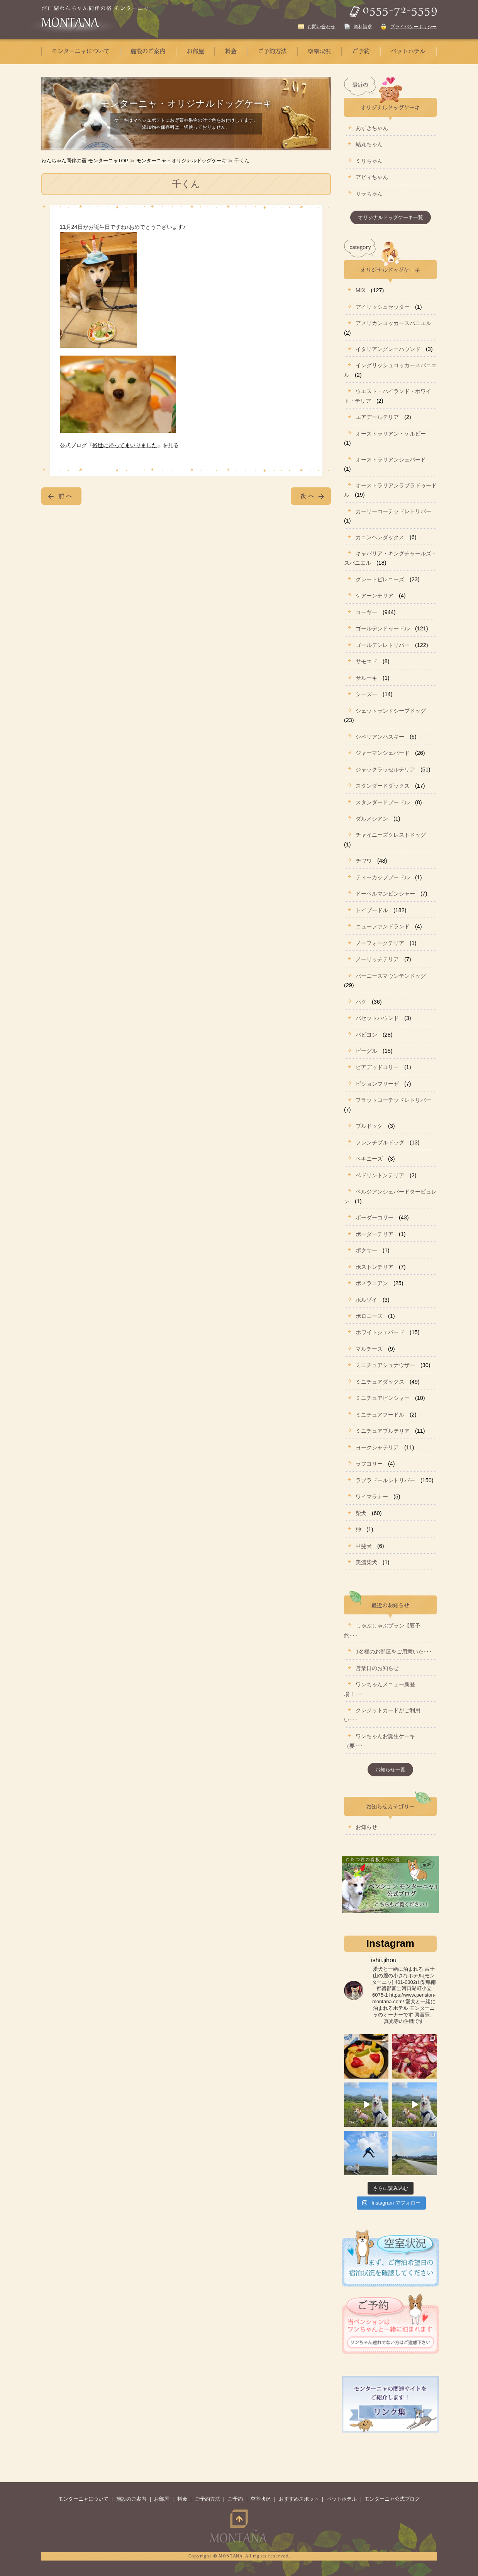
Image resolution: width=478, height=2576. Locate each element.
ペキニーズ (369, 1159)
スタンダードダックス (383, 786)
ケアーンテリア (374, 595)
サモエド (366, 661)
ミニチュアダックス (380, 1382)
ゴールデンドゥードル (383, 628)
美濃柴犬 (366, 1562)
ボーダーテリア (374, 1234)
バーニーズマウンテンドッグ (391, 976)
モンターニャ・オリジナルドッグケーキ (181, 160)
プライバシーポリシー (413, 26)
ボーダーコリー (374, 1217)
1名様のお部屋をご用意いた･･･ (394, 1651)
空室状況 (261, 2499)
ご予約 (235, 2499)
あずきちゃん (372, 128)
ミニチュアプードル (380, 1414)
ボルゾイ (366, 1300)
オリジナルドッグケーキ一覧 (390, 217)
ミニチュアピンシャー (383, 1398)
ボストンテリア (374, 1267)
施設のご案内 (131, 2499)
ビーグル (366, 1051)
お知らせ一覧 (390, 1769)
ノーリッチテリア (377, 959)
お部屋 (161, 2499)
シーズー (366, 694)
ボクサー (366, 1250)
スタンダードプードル (383, 802)
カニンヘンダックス (380, 537)
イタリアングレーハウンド (388, 349)
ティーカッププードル (383, 877)
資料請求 (363, 26)
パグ (361, 1002)
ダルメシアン (372, 819)
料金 (182, 2499)
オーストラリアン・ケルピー (391, 434)
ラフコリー (369, 1464)
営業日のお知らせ (377, 1668)
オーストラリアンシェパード (391, 459)
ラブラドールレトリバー (385, 1480)
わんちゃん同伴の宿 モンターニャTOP (84, 160)
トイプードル (372, 910)
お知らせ (366, 1827)
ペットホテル (342, 2499)
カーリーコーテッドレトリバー (393, 511)
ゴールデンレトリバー (383, 645)
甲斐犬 (364, 1546)
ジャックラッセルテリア (385, 769)
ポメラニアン (372, 1283)
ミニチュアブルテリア (383, 1431)
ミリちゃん (369, 161)
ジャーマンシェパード (383, 753)
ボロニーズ (369, 1316)
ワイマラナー (372, 1496)
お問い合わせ (321, 26)
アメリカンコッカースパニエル (393, 323)
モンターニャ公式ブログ (392, 2499)
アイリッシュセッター (383, 307)
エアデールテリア (377, 417)
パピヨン (366, 1035)
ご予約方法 (207, 2499)
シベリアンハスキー (380, 737)
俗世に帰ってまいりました (124, 445)
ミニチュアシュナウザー (385, 1365)
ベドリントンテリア (380, 1175)
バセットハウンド (377, 1018)
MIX (361, 290)
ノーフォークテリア (380, 943)
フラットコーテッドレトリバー (393, 1100)
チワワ (364, 861)
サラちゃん (369, 194)
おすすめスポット (299, 2499)
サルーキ (366, 678)
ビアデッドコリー (377, 1067)
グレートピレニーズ (380, 579)
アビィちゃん (372, 177)
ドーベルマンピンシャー (385, 893)
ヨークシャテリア (377, 1447)
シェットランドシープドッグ (391, 711)
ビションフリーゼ (377, 1084)
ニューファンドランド (383, 926)
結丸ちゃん (369, 144)
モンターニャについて (83, 2499)
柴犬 (361, 1513)
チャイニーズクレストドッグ (391, 835)
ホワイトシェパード (380, 1332)
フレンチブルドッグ (380, 1142)
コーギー (366, 612)
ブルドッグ (369, 1126)
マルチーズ (369, 1349)
